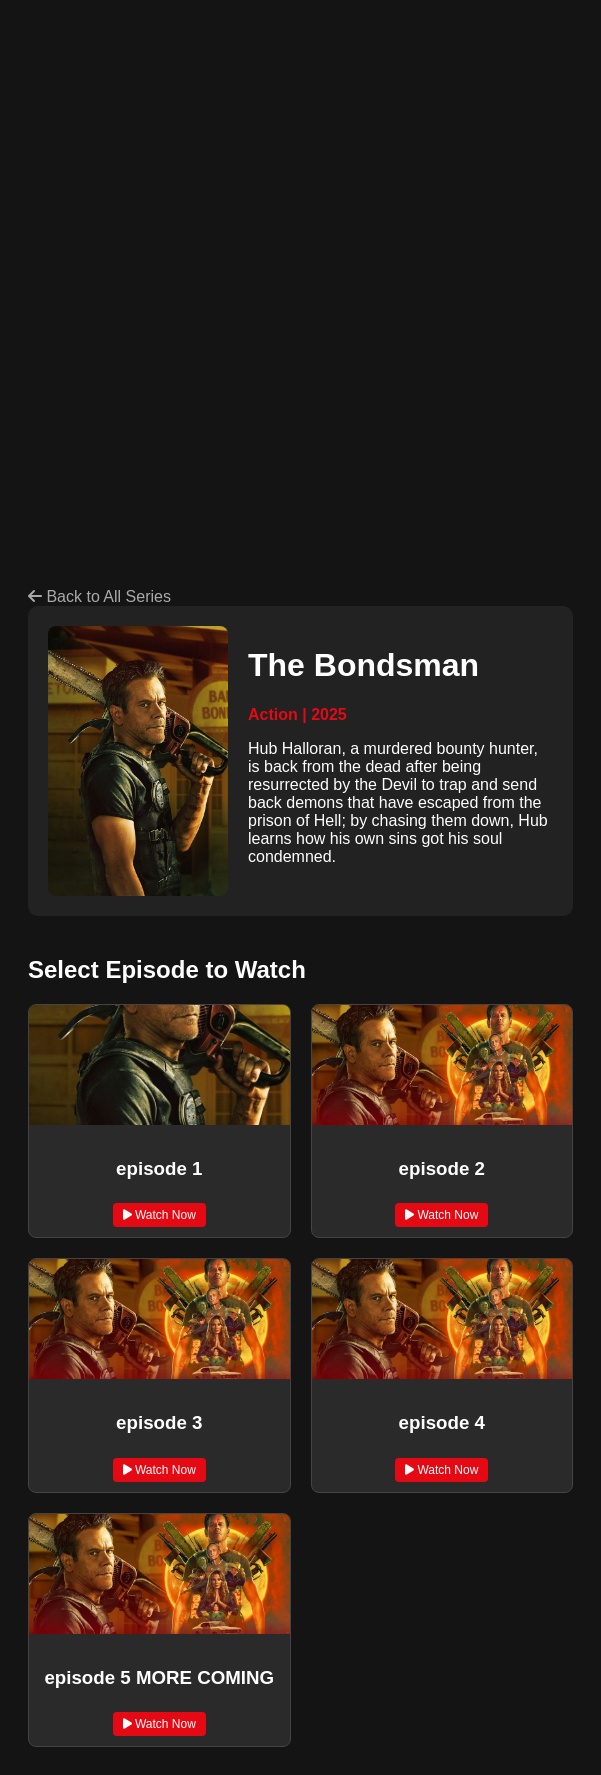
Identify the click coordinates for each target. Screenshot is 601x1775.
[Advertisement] (314, 168)
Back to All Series (99, 596)
